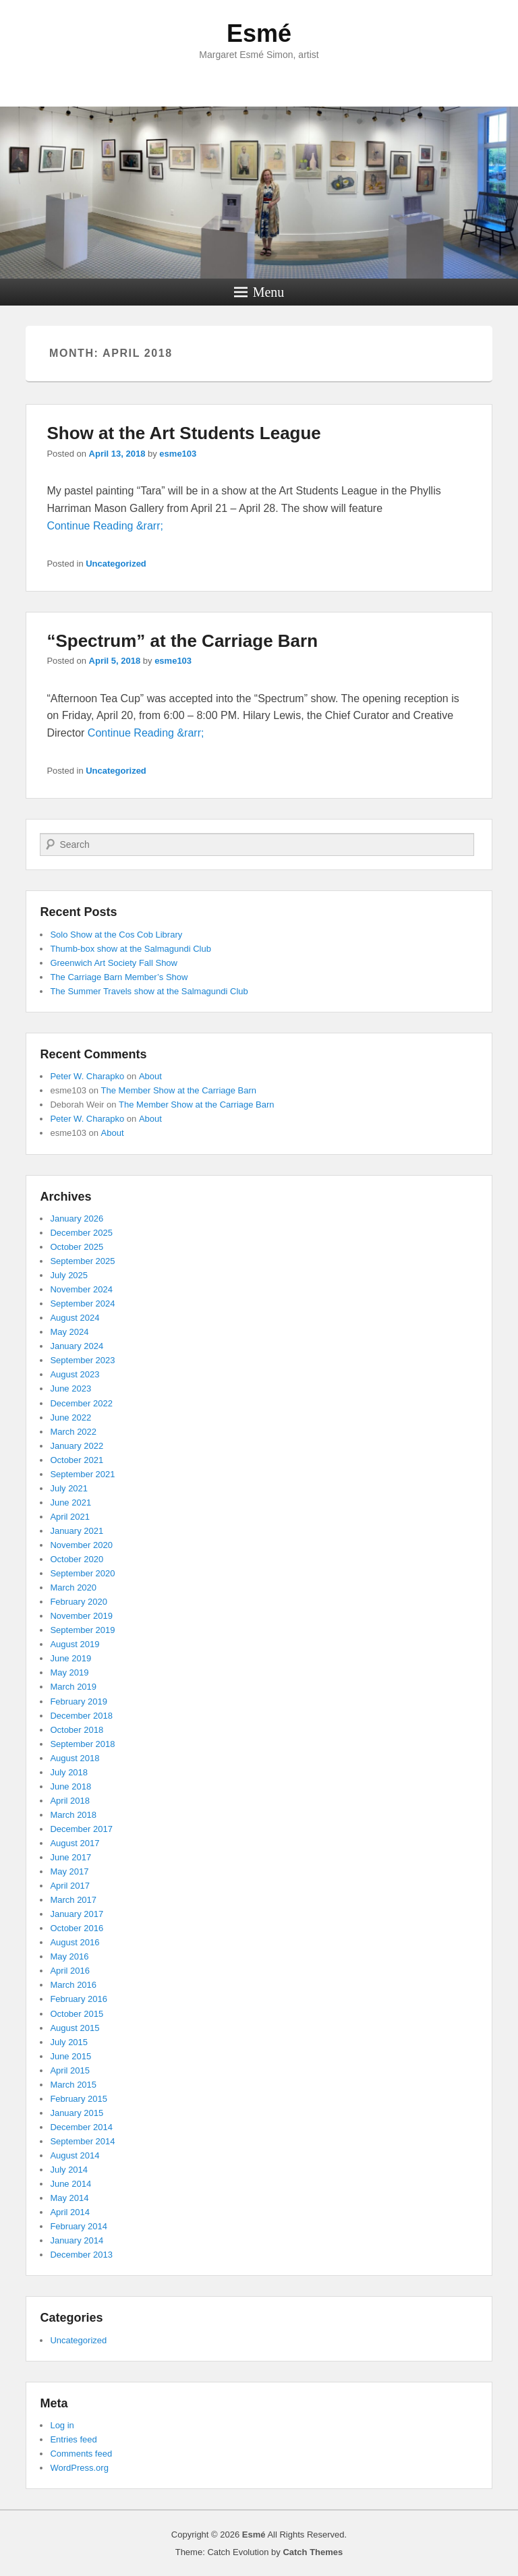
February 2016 (78, 1999)
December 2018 (81, 1716)
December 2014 (81, 2127)
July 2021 (69, 1488)
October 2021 (76, 1460)
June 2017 (70, 1857)
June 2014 (70, 2184)
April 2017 (70, 1886)
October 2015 (76, 2014)
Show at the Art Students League (183, 433)
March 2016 (73, 1985)
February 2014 (78, 2226)
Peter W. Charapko (87, 1076)
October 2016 (76, 1928)
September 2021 (82, 1474)
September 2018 (82, 1744)
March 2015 (73, 2085)
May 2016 (69, 1956)
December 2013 (81, 2255)
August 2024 (74, 1318)
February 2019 (78, 1701)
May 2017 (69, 1871)
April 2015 (70, 2070)
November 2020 (81, 1545)
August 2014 (74, 2155)
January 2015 (76, 2113)
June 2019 (70, 1658)
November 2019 (81, 1616)
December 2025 (81, 1233)
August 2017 (74, 1843)
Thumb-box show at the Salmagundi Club (130, 949)
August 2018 (74, 1758)
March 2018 (73, 1815)
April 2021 (70, 1517)
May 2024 (69, 1332)
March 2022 (73, 1432)
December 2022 (81, 1403)
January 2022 (76, 1446)
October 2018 (76, 1730)
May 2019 (69, 1672)
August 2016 (74, 1942)
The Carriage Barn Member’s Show (119, 977)
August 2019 (74, 1644)
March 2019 (73, 1687)
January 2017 (76, 1914)
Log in (62, 2425)
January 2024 (76, 1346)
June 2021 (70, 1502)
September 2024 (82, 1303)
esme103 (177, 454)
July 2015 (69, 2042)
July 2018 (69, 1772)
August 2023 (74, 1374)
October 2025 (76, 1247)
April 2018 (70, 1801)
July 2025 (69, 1275)
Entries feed (73, 2439)
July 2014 (69, 2170)
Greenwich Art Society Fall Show (113, 963)
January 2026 (76, 1218)
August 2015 (74, 2028)
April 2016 (70, 1971)
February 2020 (78, 1602)
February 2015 (78, 2099)
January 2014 (76, 2240)
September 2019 (82, 1630)
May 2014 (69, 2198)
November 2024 (81, 1289)
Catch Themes (313, 2552)
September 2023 (82, 1360)
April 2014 (70, 2212)
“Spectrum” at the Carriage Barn (182, 641)
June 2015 (70, 2056)
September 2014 (82, 2141)
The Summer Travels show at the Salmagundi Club (149, 991)
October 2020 (76, 1559)
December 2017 (81, 1829)
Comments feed (81, 2454)
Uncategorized (116, 564)
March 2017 (73, 1900)
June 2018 (70, 1786)
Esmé (259, 33)
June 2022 (70, 1417)
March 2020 (73, 1587)
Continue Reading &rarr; (105, 526)
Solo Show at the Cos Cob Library (116, 934)
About (150, 1076)
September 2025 (82, 1261)
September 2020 (82, 1573)
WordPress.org (79, 2468)
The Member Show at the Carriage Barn (179, 1090)
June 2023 (70, 1388)
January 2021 (76, 1531)
